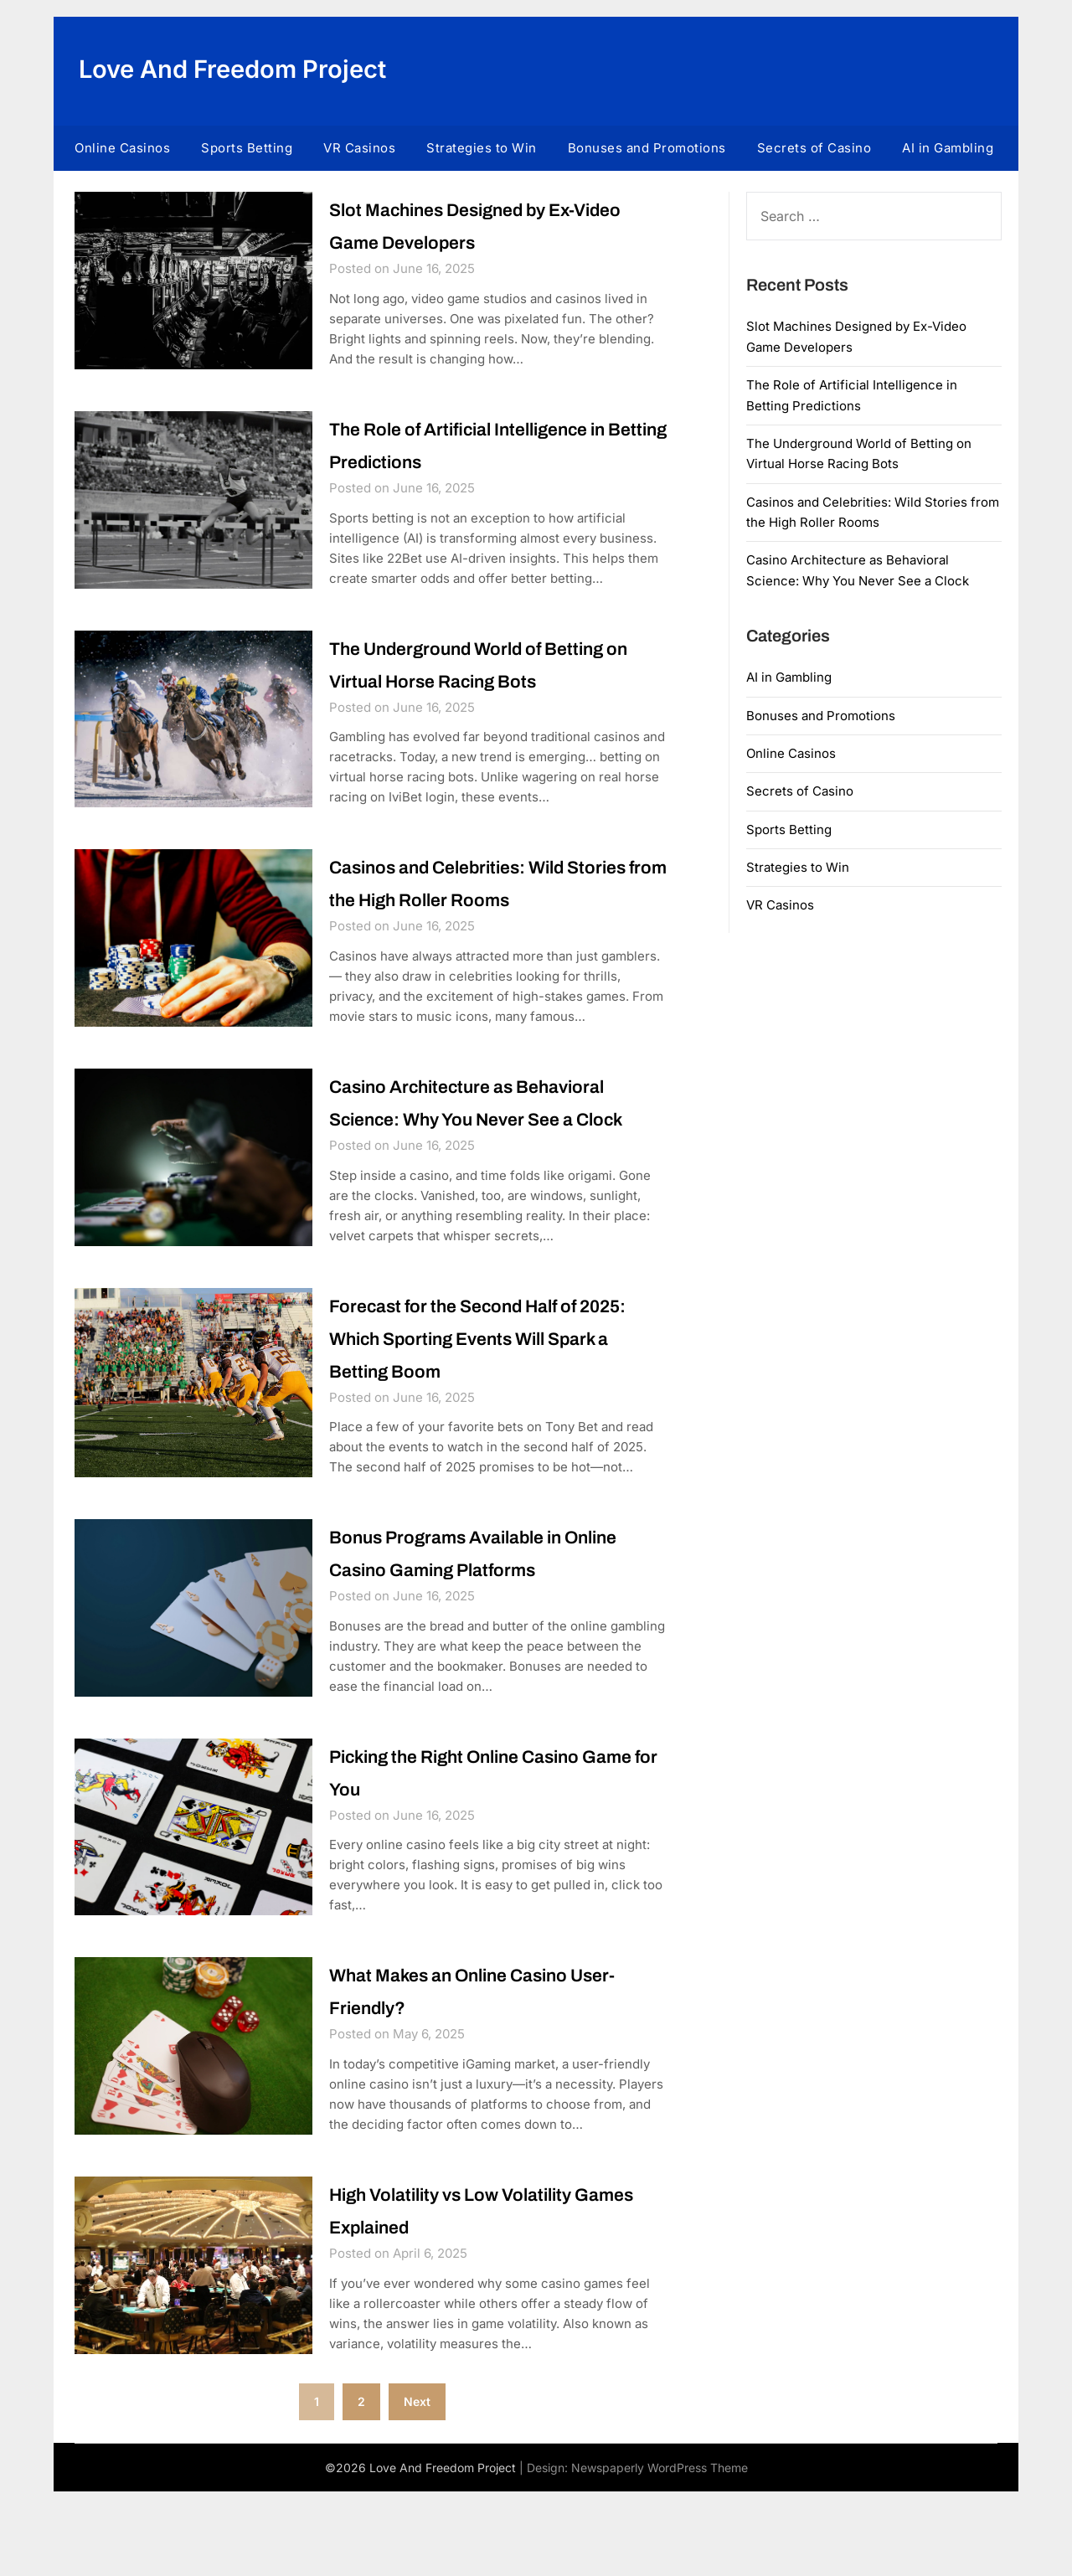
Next (417, 2486)
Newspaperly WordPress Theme (659, 2552)
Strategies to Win (481, 148)
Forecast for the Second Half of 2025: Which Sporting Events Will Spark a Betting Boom (495, 1413)
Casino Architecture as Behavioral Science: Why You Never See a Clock (498, 1159)
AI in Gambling (947, 148)
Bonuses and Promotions (647, 148)
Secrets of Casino (814, 148)
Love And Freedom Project (239, 69)
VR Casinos (359, 148)
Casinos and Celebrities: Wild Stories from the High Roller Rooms (476, 904)
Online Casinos (122, 148)
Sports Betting (246, 148)
